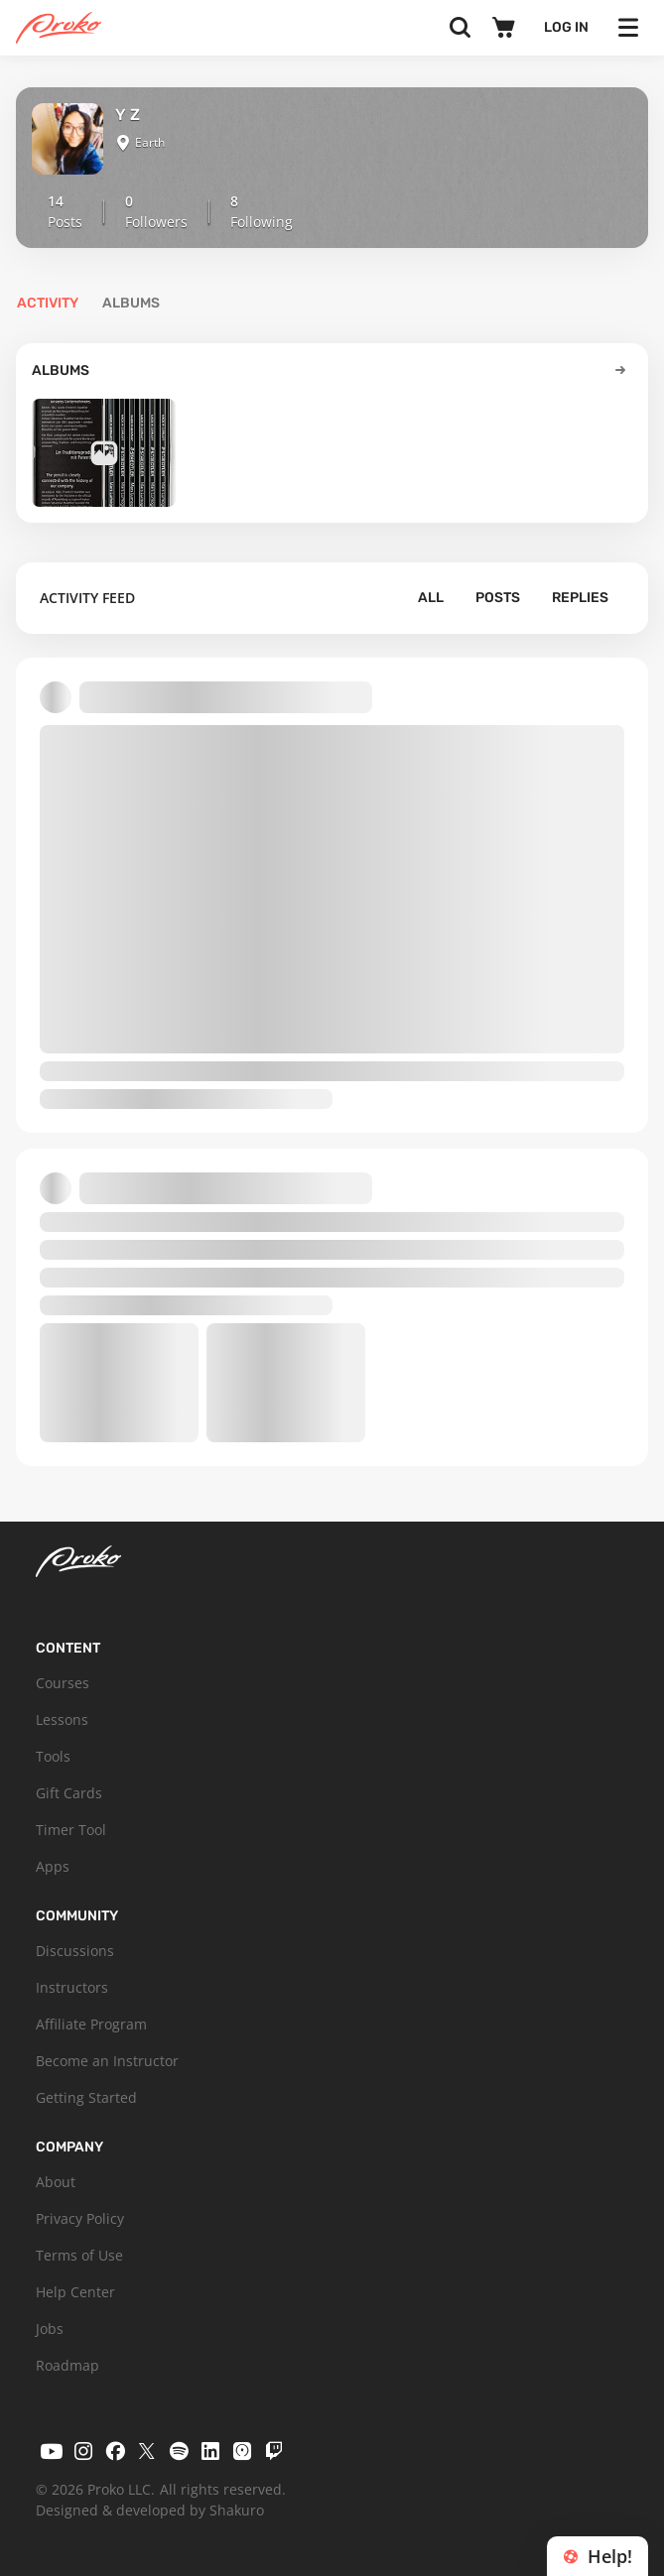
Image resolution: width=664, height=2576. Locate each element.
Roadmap (67, 2365)
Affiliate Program (91, 2024)
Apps (52, 1866)
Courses (62, 1682)
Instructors (72, 1987)
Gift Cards (69, 1792)
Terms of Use (79, 2255)
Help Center (75, 2291)
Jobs (50, 2328)
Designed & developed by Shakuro (150, 2510)
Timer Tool (71, 1829)
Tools (53, 1756)
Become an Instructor (107, 2060)
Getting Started (86, 2097)
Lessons (62, 1719)
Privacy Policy (80, 2218)
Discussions (75, 1950)
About (55, 2181)
